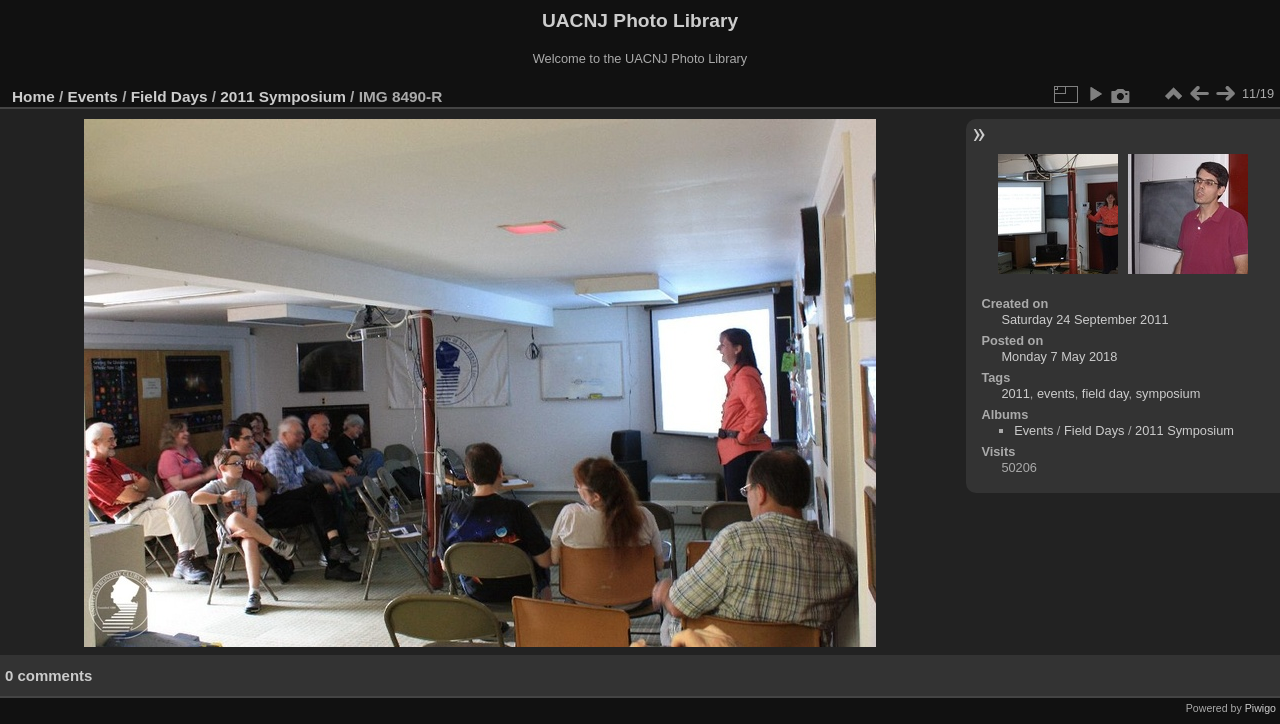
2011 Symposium (283, 96)
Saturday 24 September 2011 (1084, 319)
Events (93, 96)
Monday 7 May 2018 (1059, 356)
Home (33, 96)
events (1056, 393)
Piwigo (1260, 708)
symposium (1168, 393)
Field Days (169, 96)
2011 (1015, 393)
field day (1105, 393)
